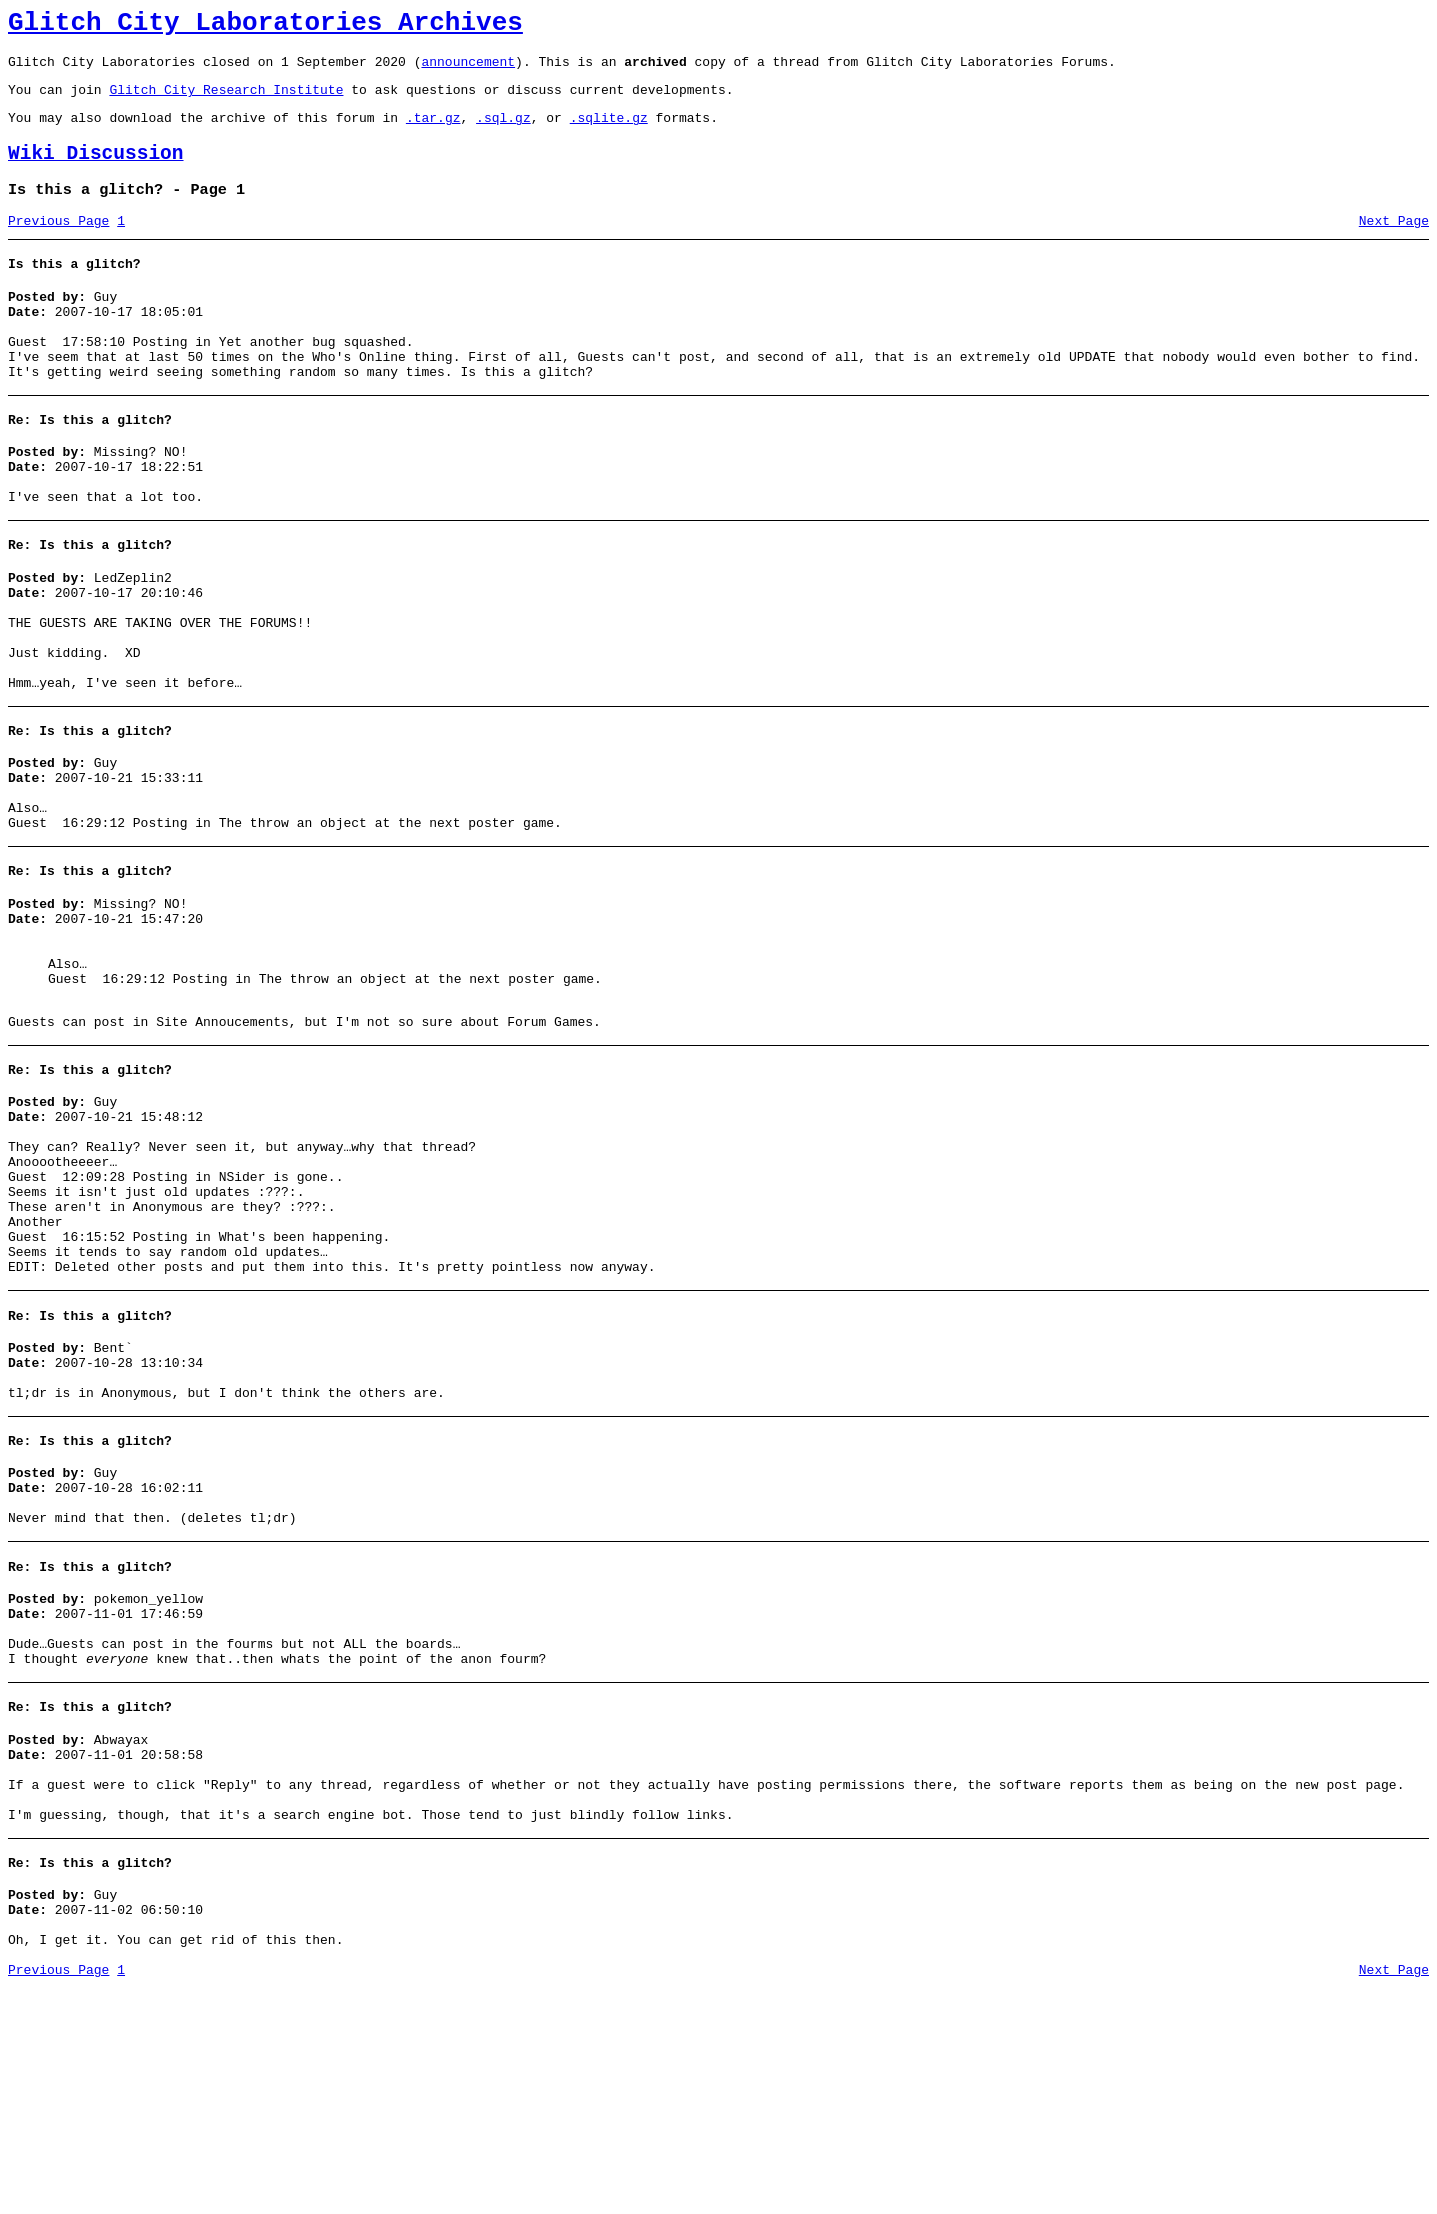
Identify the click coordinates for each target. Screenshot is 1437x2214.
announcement (468, 70)
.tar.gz (433, 132)
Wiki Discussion (96, 171)
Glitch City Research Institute (226, 101)
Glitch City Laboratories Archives (265, 26)
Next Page (1394, 245)
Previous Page (58, 245)
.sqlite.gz (609, 132)
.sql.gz (503, 132)
